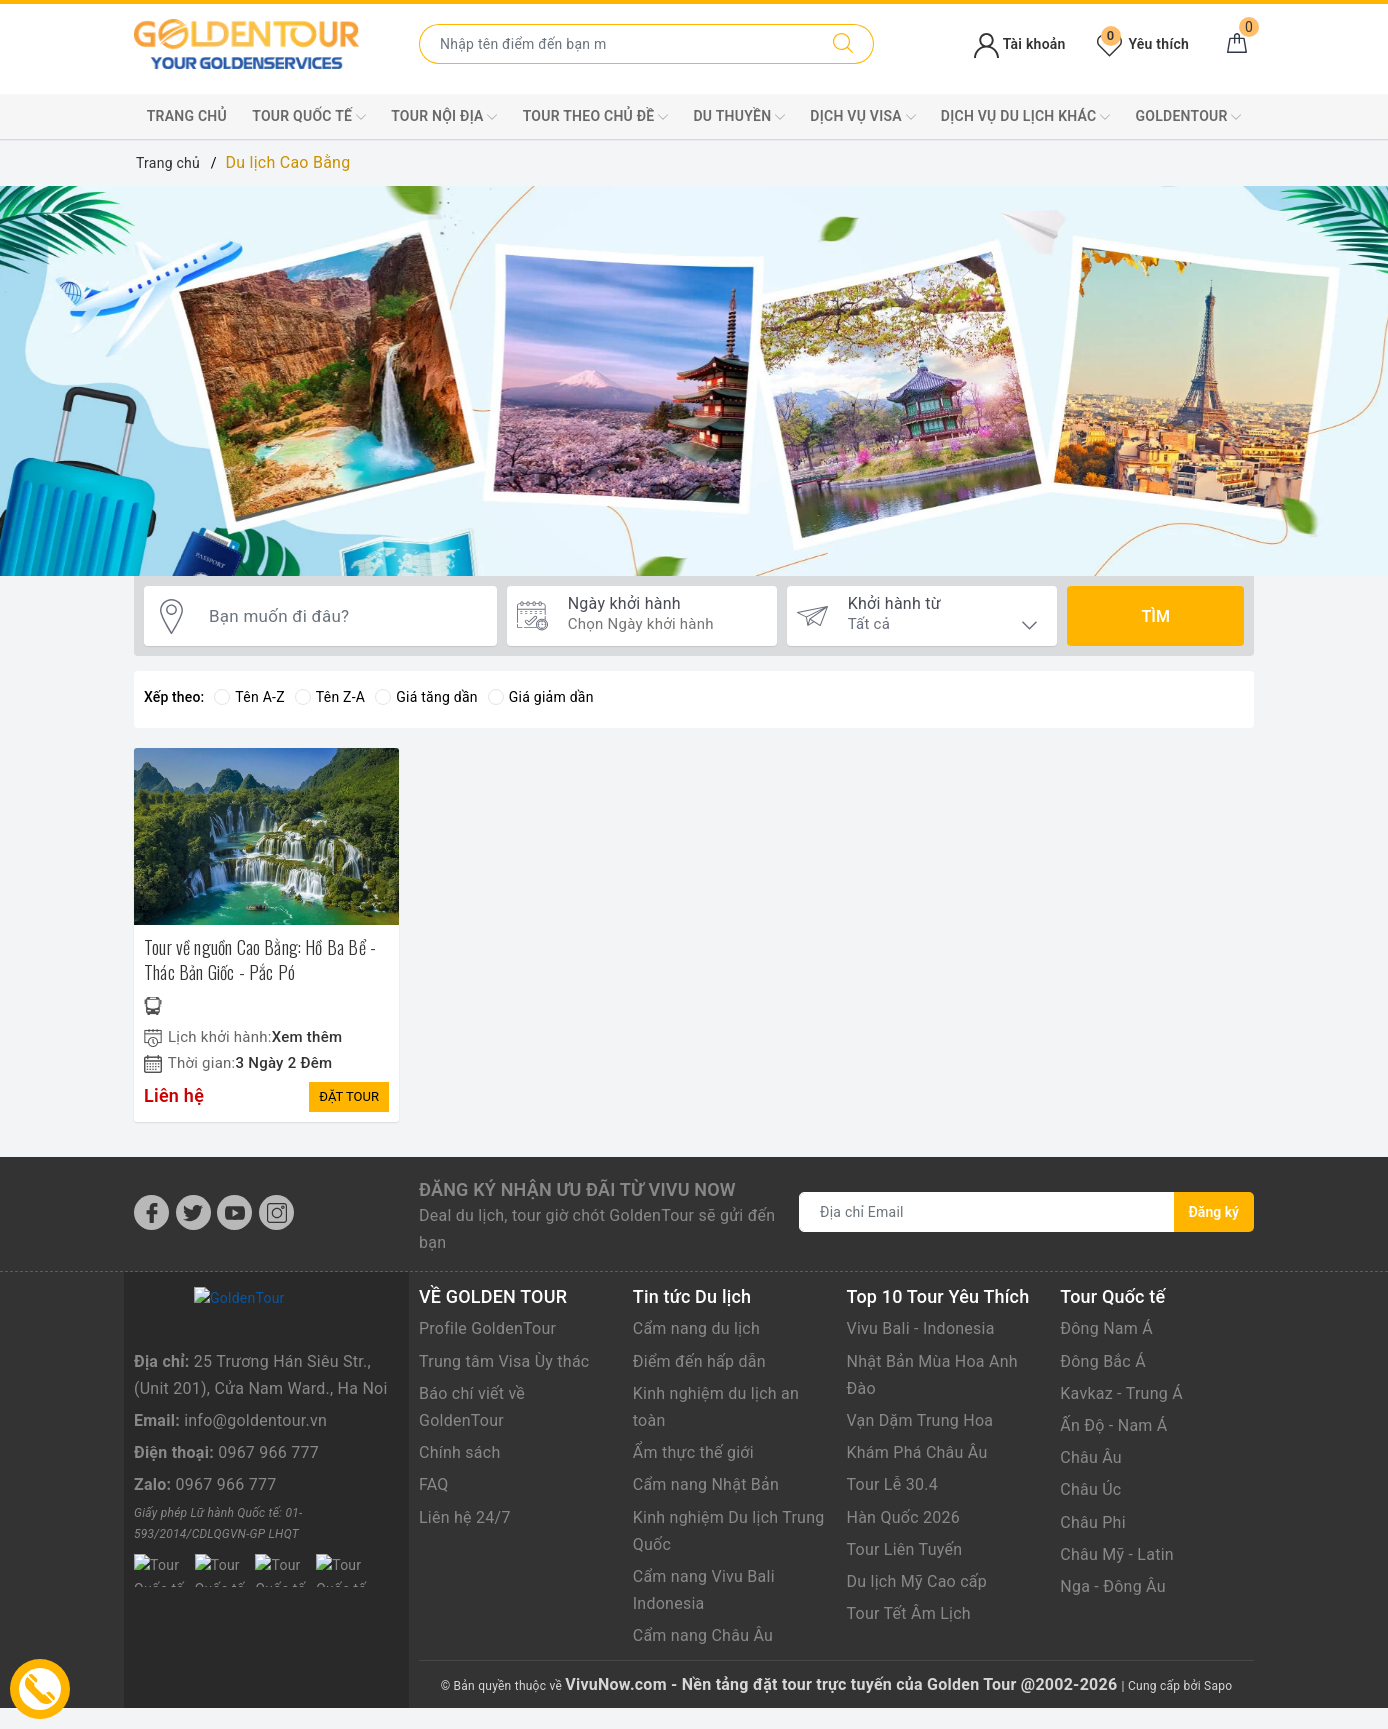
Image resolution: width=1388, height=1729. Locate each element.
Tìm (1155, 616)
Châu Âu (1091, 1457)
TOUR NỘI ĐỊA (444, 117)
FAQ (434, 1484)
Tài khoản (1019, 44)
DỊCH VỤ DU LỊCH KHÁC (1025, 117)
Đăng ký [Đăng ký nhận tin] (1214, 1212)
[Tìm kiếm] (843, 44)
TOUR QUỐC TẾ (309, 117)
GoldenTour (1189, 117)
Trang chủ (187, 116)
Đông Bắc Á (1103, 1361)
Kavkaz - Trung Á (1121, 1393)
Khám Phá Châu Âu (917, 1452)
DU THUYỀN (740, 117)
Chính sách (459, 1452)
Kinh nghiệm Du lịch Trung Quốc (729, 1531)
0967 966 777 (268, 1552)
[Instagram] (276, 1212)
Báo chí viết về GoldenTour (472, 1407)
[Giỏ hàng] (1237, 44)
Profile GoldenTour (487, 1328)
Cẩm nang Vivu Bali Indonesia (704, 1590)
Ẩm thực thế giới (693, 1452)
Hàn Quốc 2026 (903, 1517)
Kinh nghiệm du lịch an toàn (716, 1407)
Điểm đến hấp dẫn (699, 1361)
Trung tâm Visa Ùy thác (504, 1361)
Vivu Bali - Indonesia (921, 1328)
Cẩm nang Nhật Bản (706, 1484)
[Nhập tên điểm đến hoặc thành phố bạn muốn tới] (616, 44)
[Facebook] (151, 1212)
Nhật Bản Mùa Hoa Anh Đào (932, 1375)
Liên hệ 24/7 (465, 1517)
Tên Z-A (330, 697)
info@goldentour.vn (255, 1520)
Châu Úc (1090, 1489)
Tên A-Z (249, 697)
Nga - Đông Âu (1113, 1586)
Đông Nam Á (1106, 1328)
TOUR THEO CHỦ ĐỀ (596, 117)
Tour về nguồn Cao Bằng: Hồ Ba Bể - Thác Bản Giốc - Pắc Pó (260, 959)
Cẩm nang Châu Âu (703, 1635)
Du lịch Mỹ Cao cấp (917, 1581)
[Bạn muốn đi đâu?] (343, 617)
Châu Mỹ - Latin (1117, 1554)
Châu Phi (1093, 1522)
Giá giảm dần (541, 697)
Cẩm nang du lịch (696, 1328)
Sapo (1218, 1686)
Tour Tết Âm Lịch (909, 1613)
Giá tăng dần (426, 697)
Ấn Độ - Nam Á (1113, 1425)
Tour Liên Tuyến (905, 1549)
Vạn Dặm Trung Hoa (920, 1420)
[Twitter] (193, 1212)
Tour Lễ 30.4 (892, 1484)
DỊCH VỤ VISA (862, 117)
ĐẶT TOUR (349, 1096)
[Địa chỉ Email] (987, 1212)
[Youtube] (234, 1212)
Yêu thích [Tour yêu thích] (1143, 44)
